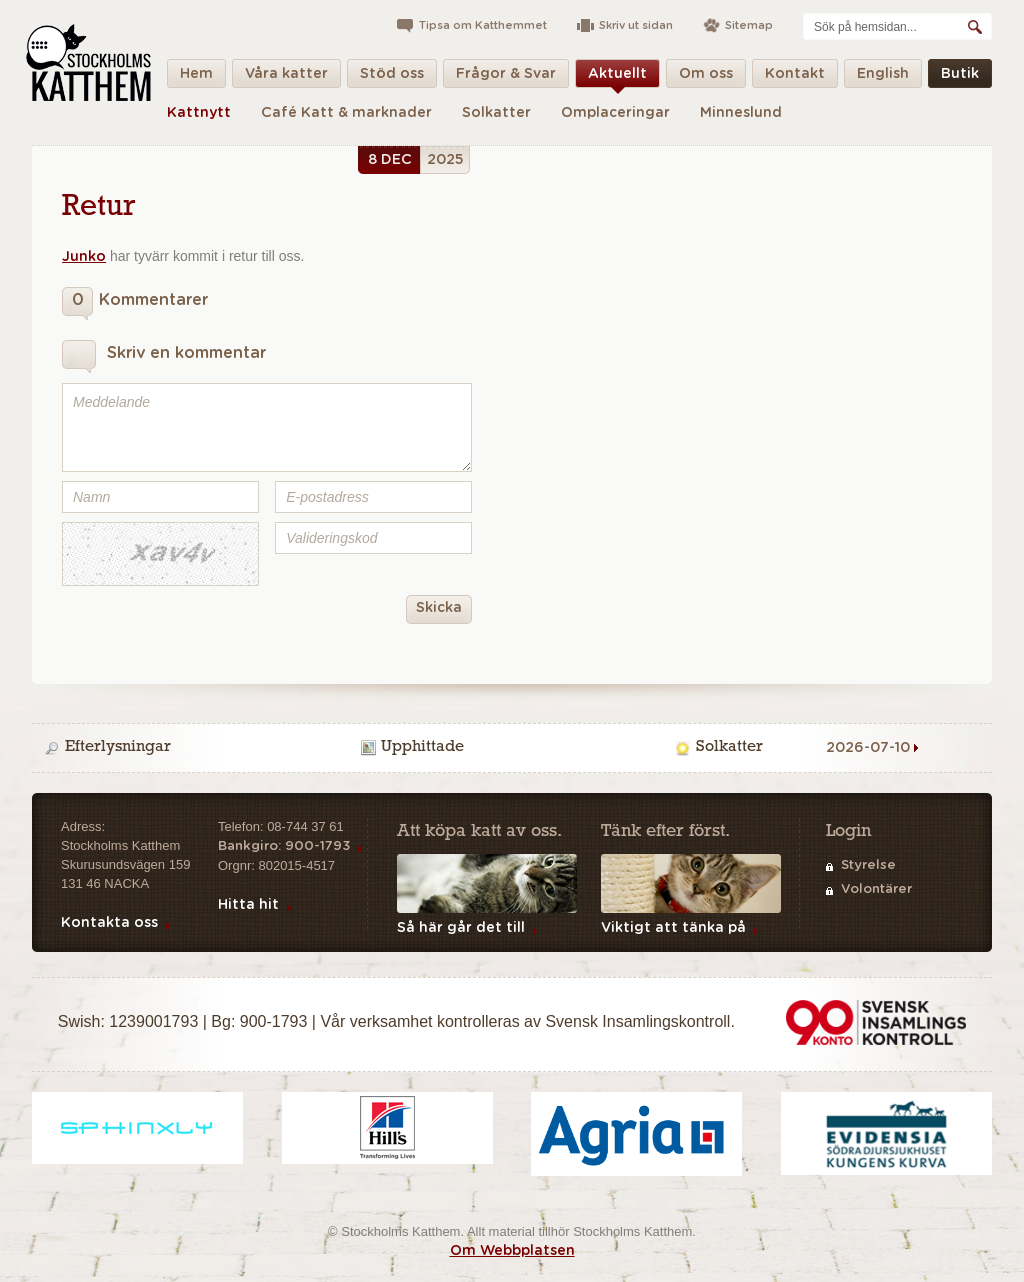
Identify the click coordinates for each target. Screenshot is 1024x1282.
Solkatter (496, 113)
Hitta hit (248, 905)
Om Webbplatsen (512, 1251)
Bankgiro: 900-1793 (284, 846)
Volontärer (876, 889)
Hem (196, 77)
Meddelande (267, 427)
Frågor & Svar (506, 77)
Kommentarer (135, 303)
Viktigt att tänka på (673, 928)
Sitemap (749, 25)
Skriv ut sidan (636, 25)
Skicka (434, 609)
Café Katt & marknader (346, 113)
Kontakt (795, 77)
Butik (960, 77)
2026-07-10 (868, 748)
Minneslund (741, 113)
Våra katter (286, 77)
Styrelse (868, 865)
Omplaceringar (615, 113)
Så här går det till (461, 928)
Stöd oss (392, 77)
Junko (84, 257)
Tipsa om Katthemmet (483, 25)
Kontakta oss (109, 923)
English (883, 77)
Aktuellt (617, 77)
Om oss (706, 77)
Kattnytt (199, 113)
